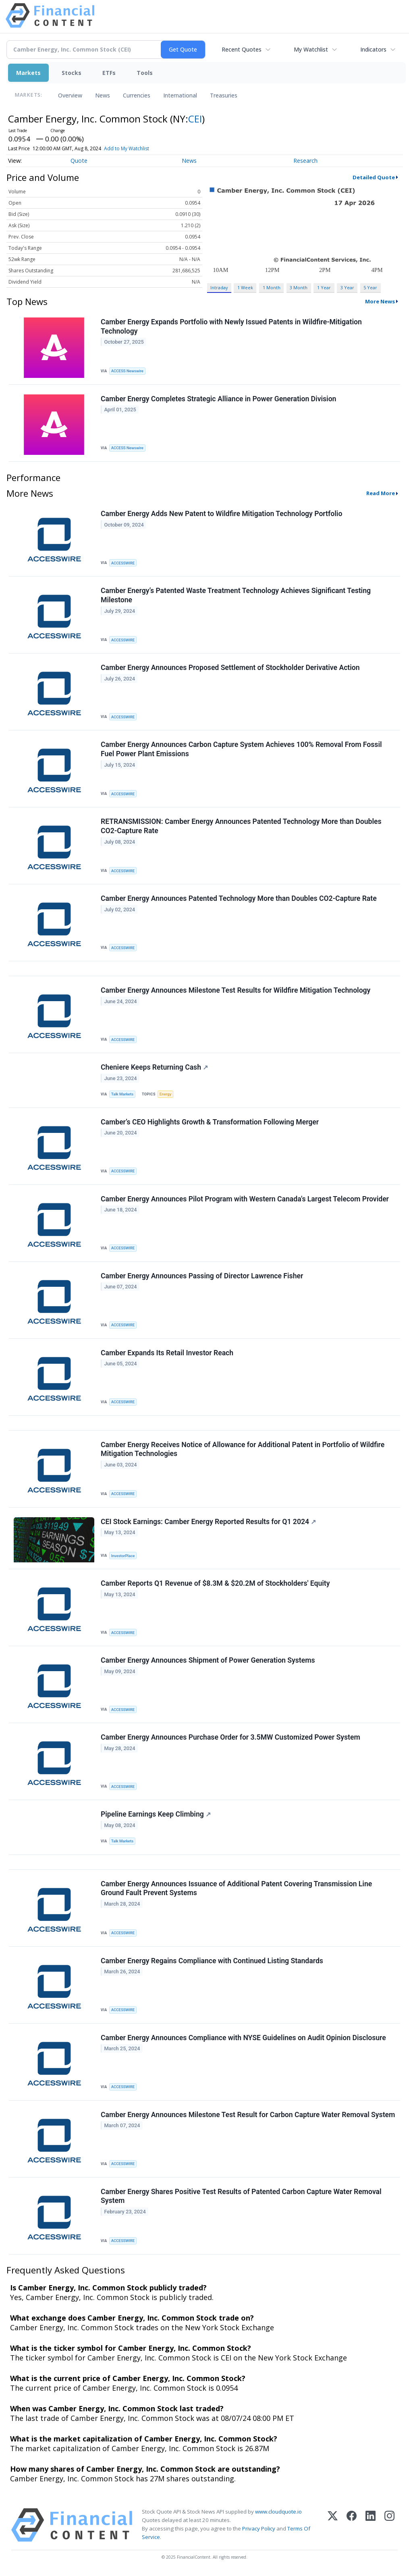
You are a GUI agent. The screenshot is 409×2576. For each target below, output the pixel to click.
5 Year (370, 287)
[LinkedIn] (370, 2525)
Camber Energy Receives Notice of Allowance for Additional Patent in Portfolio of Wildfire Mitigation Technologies (242, 1449)
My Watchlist (311, 49)
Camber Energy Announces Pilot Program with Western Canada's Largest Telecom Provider (245, 1199)
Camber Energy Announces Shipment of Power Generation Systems (208, 1660)
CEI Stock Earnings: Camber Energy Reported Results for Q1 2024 (208, 1522)
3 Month (298, 287)
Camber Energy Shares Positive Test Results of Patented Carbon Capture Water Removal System (241, 2196)
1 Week (245, 287)
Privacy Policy (258, 2528)
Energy (165, 1094)
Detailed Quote (374, 177)
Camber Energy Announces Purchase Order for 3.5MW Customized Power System (230, 1737)
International (180, 95)
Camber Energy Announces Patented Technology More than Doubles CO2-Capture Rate (239, 898)
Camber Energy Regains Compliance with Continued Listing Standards (212, 1961)
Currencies (136, 95)
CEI (195, 118)
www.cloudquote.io (278, 2511)
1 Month (271, 287)
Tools (145, 73)
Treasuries (223, 95)
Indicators (373, 49)
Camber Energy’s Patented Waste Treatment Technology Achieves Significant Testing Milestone (236, 595)
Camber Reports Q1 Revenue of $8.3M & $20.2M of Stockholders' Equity (215, 1583)
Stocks (71, 73)
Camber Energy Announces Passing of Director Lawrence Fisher (202, 1276)
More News (380, 301)
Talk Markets (122, 1094)
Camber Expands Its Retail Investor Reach (167, 1353)
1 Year (324, 287)
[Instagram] (389, 2525)
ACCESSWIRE (123, 563)
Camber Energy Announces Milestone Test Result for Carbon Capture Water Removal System (248, 2115)
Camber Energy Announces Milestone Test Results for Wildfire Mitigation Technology (235, 990)
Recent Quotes (242, 49)
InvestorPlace (123, 1555)
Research (305, 160)
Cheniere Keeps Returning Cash (154, 1067)
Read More (380, 493)
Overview (70, 95)
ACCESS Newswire (127, 371)
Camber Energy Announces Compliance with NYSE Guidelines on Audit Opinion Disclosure (243, 2038)
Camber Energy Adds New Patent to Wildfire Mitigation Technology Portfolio (221, 514)
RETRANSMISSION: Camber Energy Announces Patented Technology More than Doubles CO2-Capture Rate (241, 826)
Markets (28, 73)
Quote (79, 160)
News (102, 95)
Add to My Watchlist (126, 148)
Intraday (219, 287)
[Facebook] (351, 2525)
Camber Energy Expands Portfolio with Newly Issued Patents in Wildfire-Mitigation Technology (231, 326)
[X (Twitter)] (332, 2525)
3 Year (347, 287)
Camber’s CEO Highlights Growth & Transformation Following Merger (210, 1122)
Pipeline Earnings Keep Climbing (156, 1814)
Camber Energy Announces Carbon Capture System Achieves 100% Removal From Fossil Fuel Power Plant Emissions (241, 749)
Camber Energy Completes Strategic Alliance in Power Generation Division (218, 399)
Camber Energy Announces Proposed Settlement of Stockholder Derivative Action (230, 668)
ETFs (109, 73)
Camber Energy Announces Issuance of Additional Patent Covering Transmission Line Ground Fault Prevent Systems (236, 1888)
